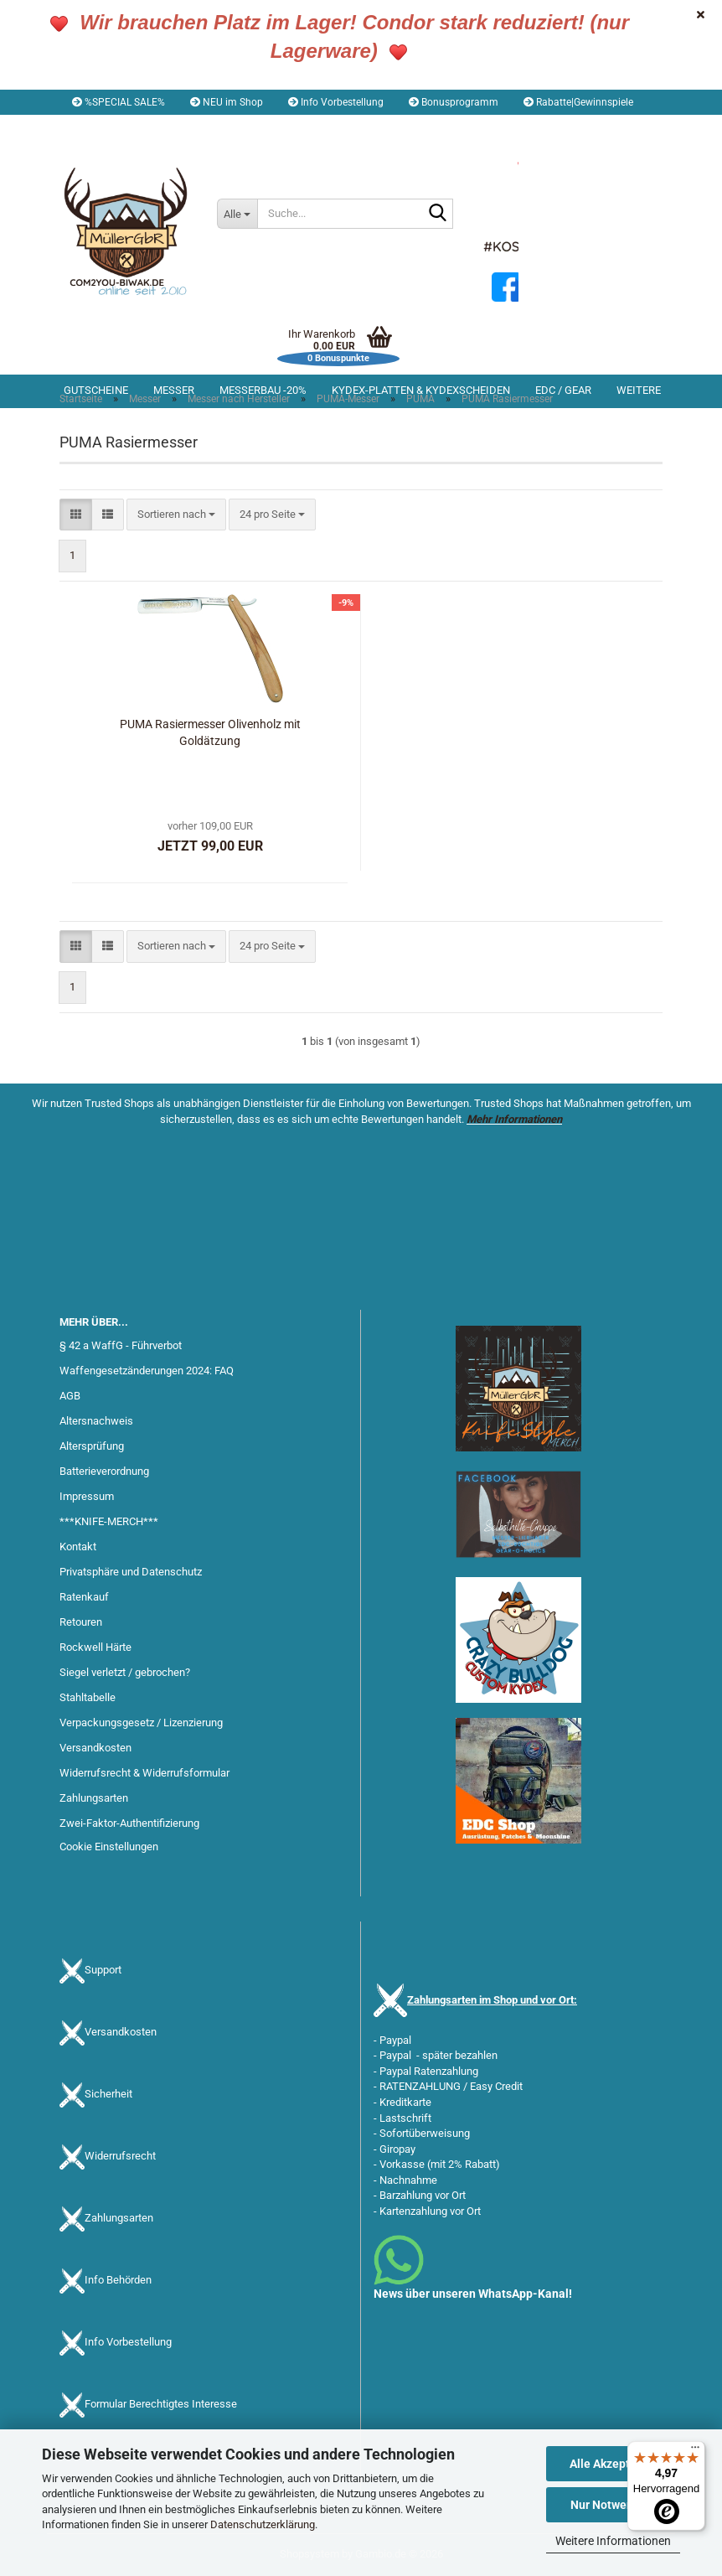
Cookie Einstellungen (108, 1846)
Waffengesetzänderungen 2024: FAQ (146, 1370)
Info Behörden (118, 2279)
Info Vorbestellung (336, 102)
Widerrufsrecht (120, 2155)
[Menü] (695, 2451)
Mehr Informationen (514, 1119)
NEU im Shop (226, 102)
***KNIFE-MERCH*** (108, 1521)
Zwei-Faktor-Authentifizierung (129, 1823)
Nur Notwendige (613, 2504)
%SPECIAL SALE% (118, 102)
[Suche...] (237, 214)
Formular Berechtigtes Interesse (161, 2404)
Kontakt (77, 1546)
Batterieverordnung (104, 1471)
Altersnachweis (96, 1421)
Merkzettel (294, 127)
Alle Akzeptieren (614, 2463)
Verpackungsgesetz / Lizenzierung (141, 1722)
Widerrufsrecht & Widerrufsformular (144, 1772)
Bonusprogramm (453, 102)
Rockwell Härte (95, 1647)
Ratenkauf (84, 1597)
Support (103, 1969)
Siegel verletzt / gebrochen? (124, 1672)
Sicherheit (108, 2093)
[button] (106, 127)
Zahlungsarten (93, 1798)
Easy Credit (496, 2086)
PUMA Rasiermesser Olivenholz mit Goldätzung (210, 732)
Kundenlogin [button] (203, 127)
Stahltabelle (87, 1697)
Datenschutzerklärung (262, 2524)
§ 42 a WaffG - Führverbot (120, 1345)
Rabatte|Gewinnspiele (578, 102)
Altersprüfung (91, 1446)
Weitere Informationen (613, 2541)
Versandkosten (95, 1747)
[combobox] (176, 515)
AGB (69, 1395)
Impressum (86, 1496)
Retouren (80, 1622)
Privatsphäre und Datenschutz (130, 1571)
